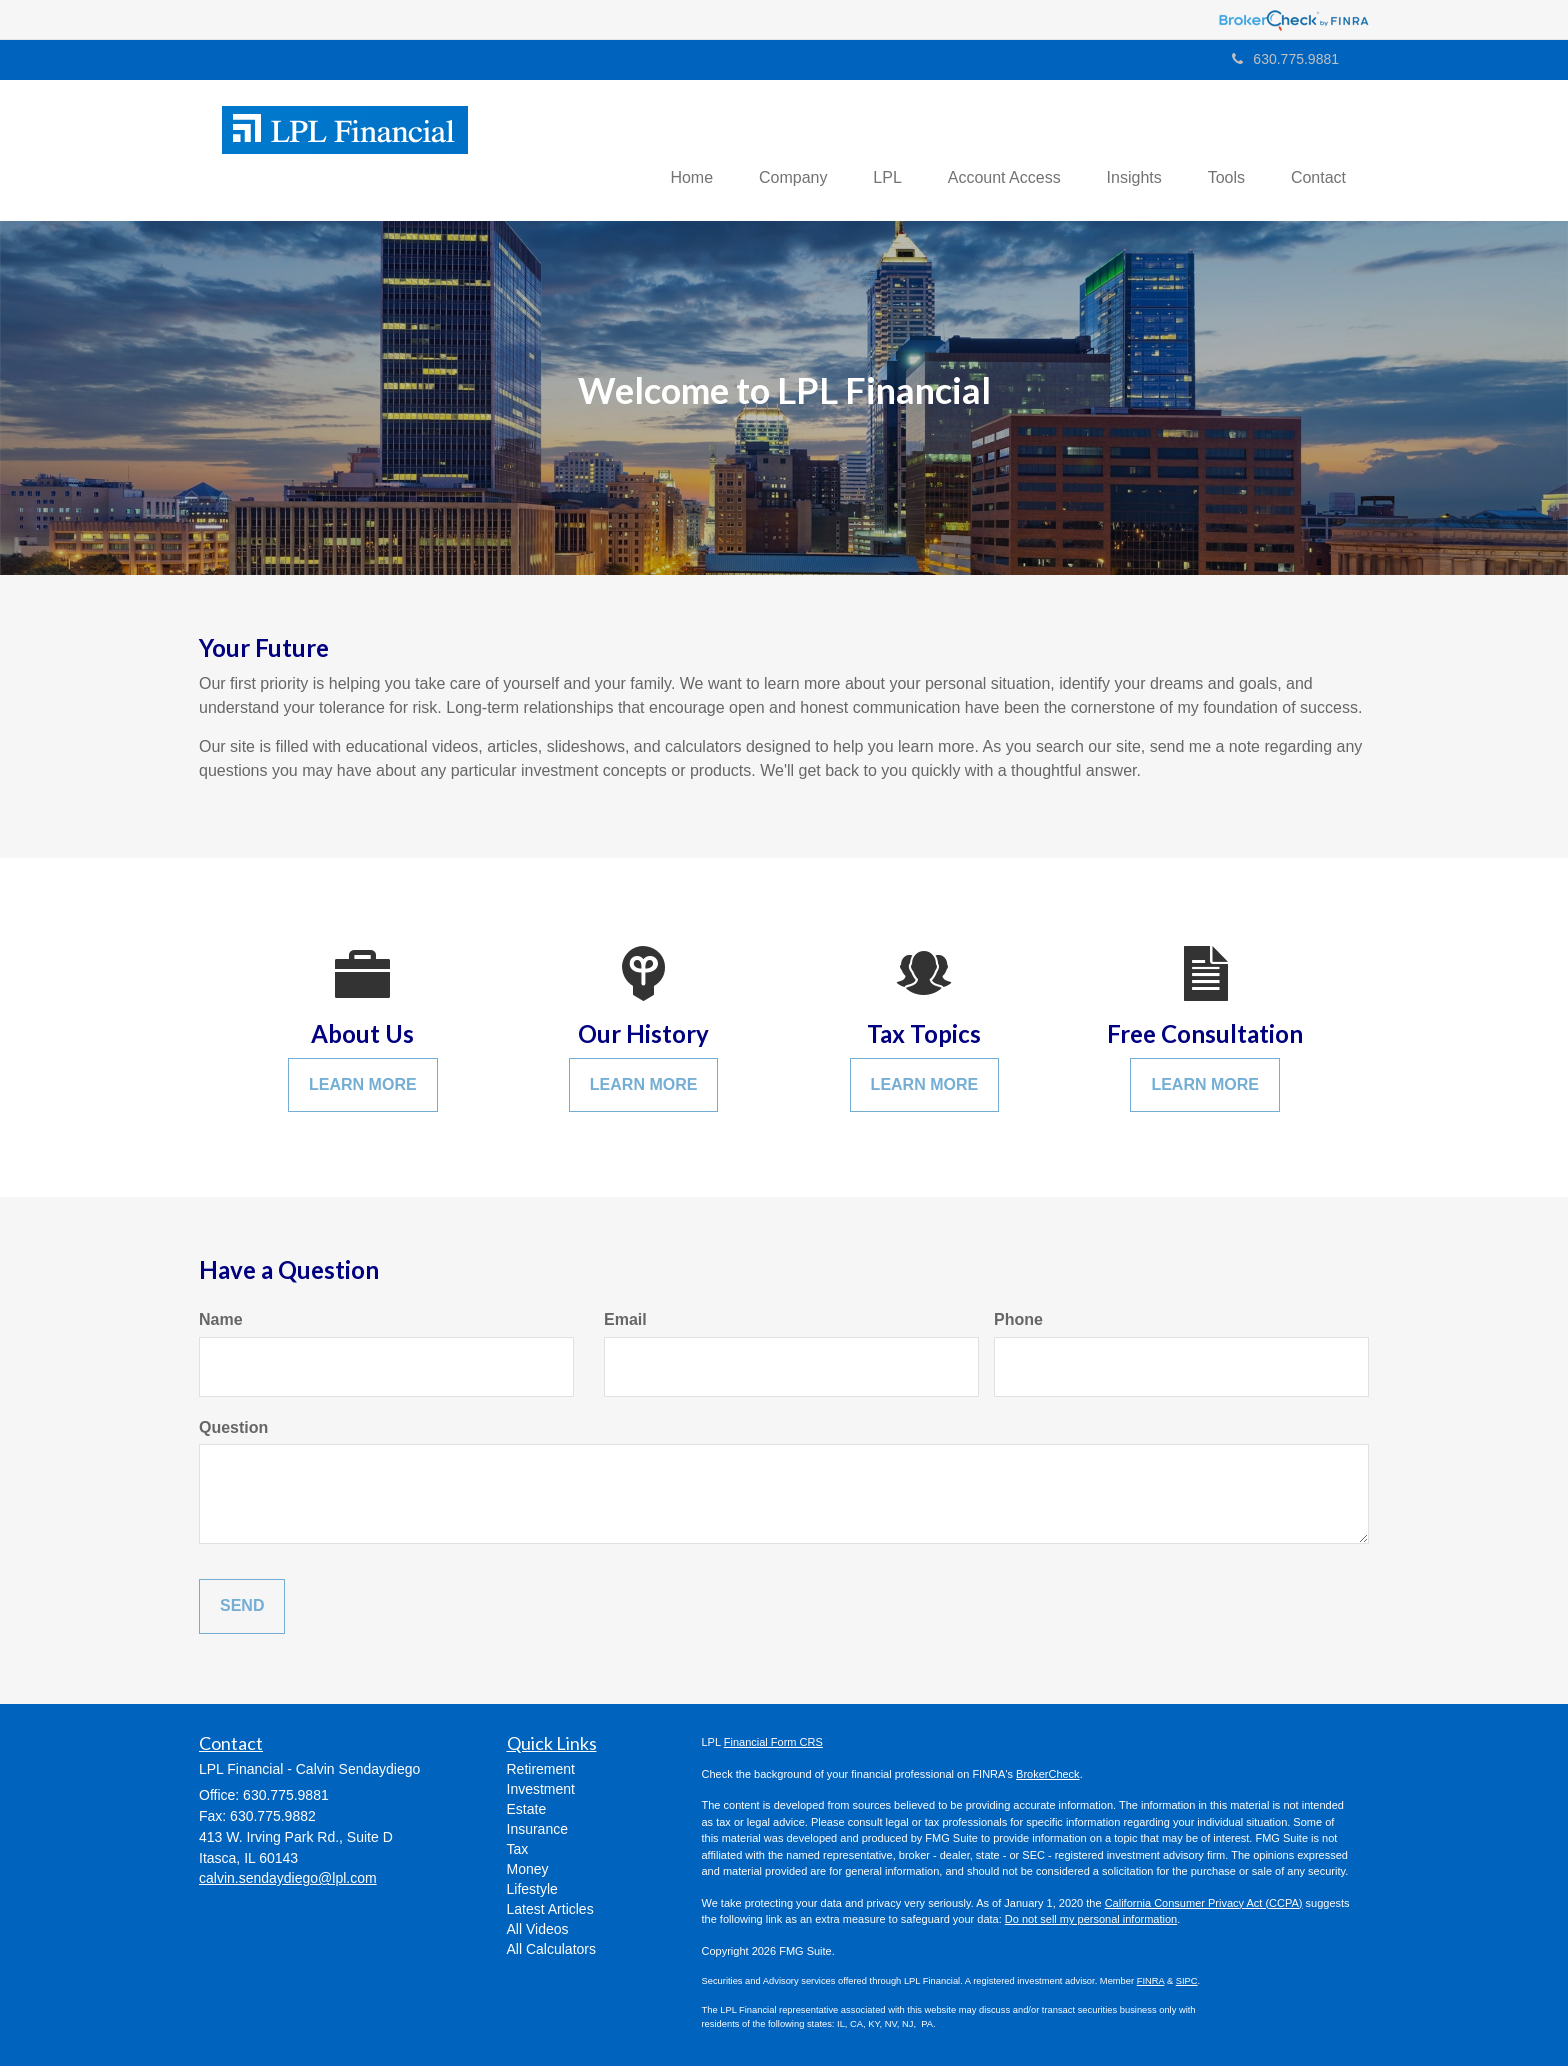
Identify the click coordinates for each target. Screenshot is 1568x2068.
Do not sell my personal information (1091, 1921)
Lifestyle (532, 1891)
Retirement (541, 1771)
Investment (541, 1791)
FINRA (1151, 1983)
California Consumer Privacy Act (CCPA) (1204, 1904)
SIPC (1187, 1983)
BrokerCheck (1048, 1775)
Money (528, 1871)
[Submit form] (242, 1608)
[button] (770, 151)
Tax (518, 1851)
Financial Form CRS (773, 1744)
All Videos (538, 1931)
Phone (1018, 1320)
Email (625, 1320)
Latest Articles (550, 1911)
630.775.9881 (1285, 59)
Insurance (537, 1831)
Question (233, 1428)
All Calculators (551, 1951)
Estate (527, 1811)
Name (221, 1320)
